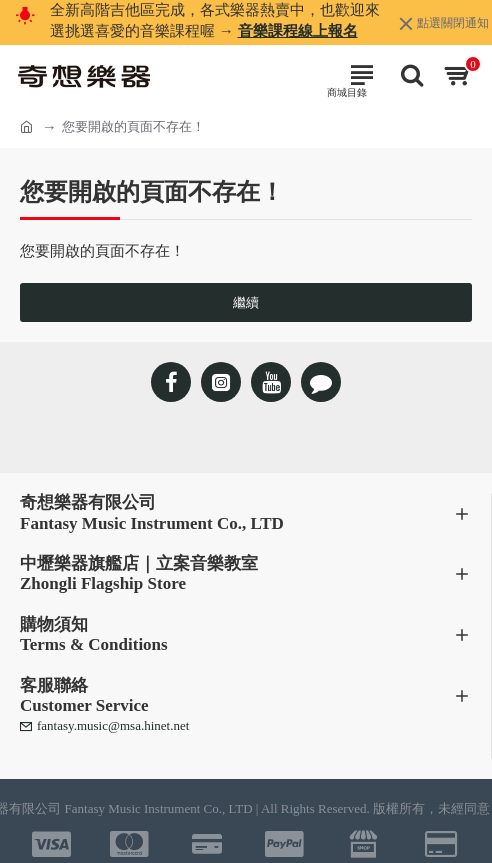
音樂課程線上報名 (298, 31)
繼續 (246, 302)
